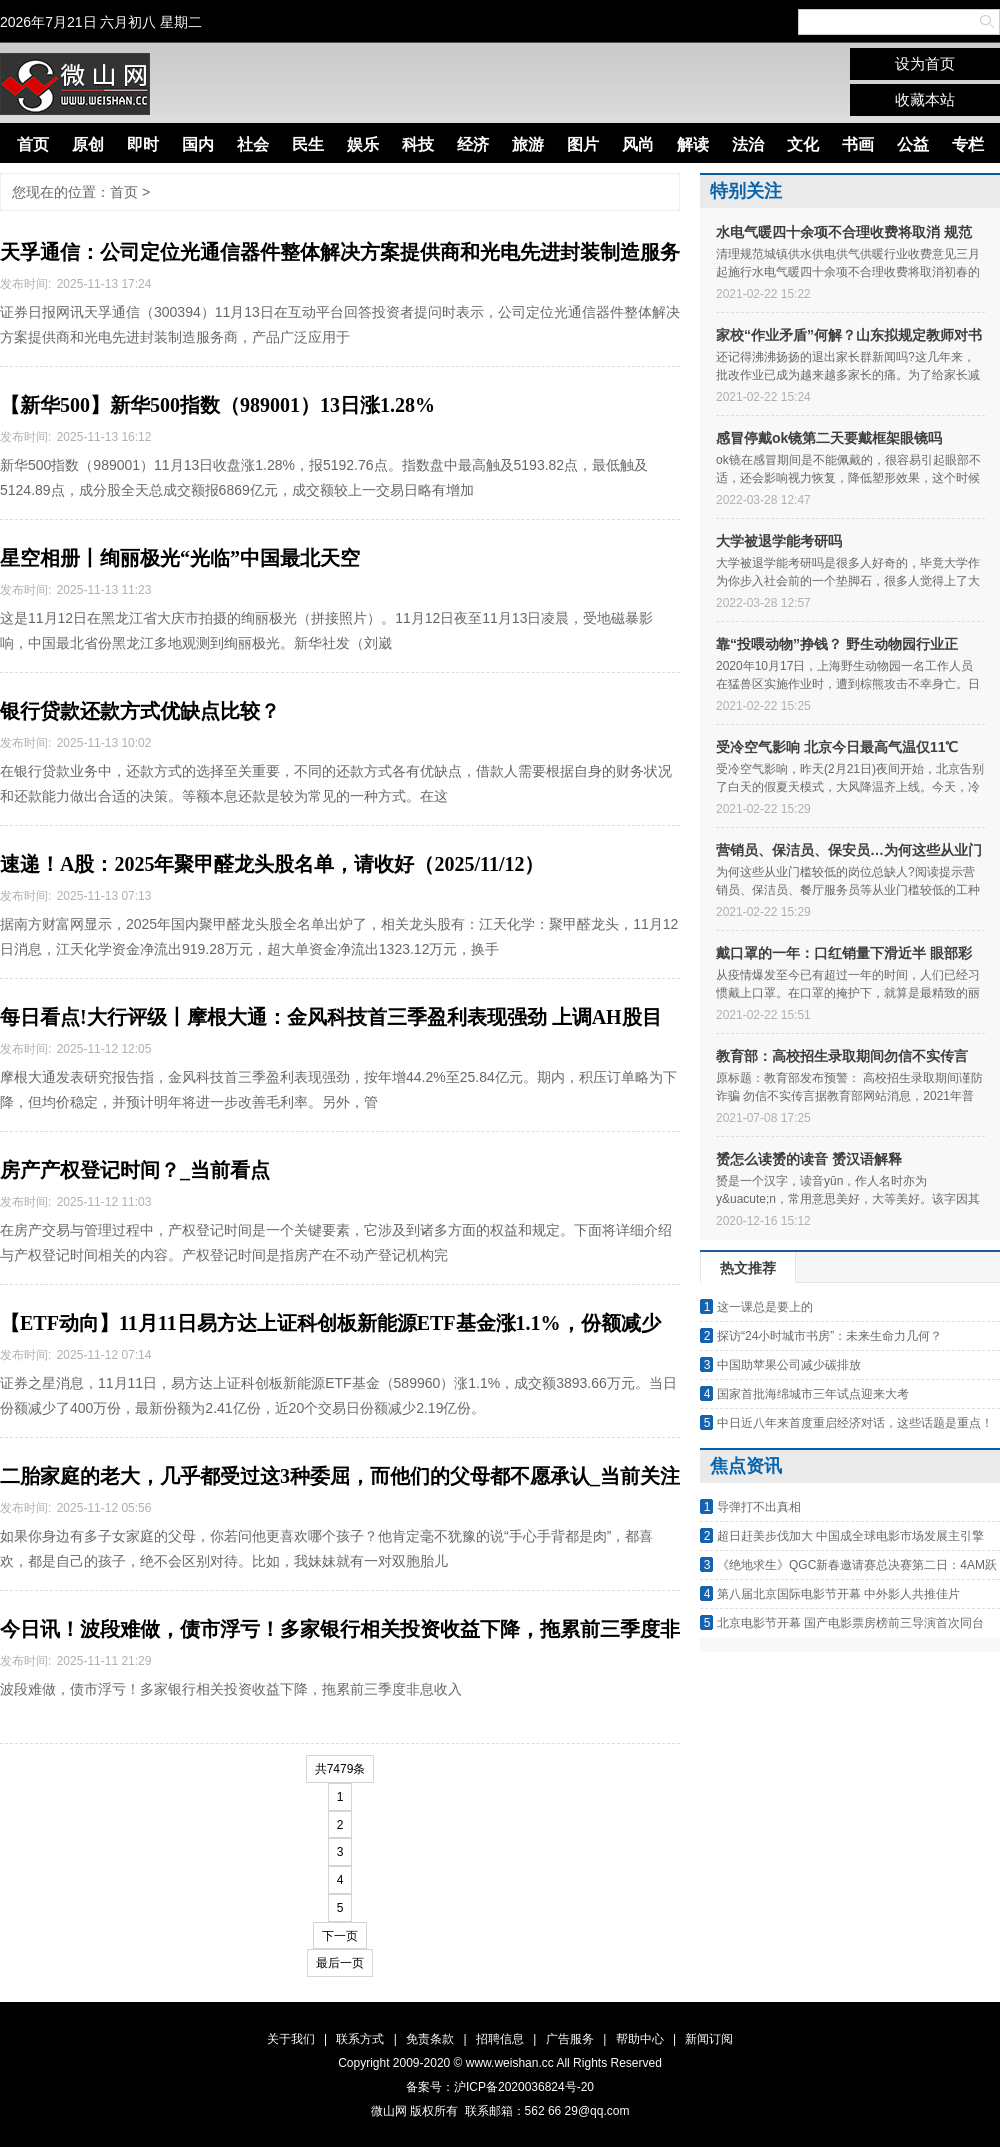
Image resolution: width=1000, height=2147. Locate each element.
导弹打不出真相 (759, 1507)
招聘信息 (500, 2039)
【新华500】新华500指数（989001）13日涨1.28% (217, 405)
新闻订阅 (709, 2039)
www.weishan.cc (511, 2063)
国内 (198, 144)
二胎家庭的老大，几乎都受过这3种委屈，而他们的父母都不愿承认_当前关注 (340, 1476)
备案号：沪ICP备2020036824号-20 (500, 2087)
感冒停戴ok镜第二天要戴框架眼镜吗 (829, 438)
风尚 (638, 144)
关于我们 (291, 2039)
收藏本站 (925, 99)
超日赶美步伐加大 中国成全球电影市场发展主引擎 (850, 1536)
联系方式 (360, 2039)
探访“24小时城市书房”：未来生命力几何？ (829, 1336)
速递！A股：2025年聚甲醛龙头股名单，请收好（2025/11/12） (272, 864)
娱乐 (363, 144)
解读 (693, 144)
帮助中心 (640, 2039)
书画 (858, 144)
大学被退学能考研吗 (779, 541)
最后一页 (340, 1963)
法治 (748, 144)
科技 (418, 144)
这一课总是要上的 (765, 1307)
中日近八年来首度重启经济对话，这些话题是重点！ (855, 1423)
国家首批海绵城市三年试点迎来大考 (813, 1394)
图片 (583, 144)
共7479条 (340, 1769)
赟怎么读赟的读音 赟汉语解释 (809, 1159)
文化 (803, 144)
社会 (253, 144)
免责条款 (430, 2039)
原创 (88, 144)
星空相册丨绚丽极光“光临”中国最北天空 (180, 558)
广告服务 (570, 2039)
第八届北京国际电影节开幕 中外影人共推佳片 (838, 1594)
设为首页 (925, 63)
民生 (308, 144)
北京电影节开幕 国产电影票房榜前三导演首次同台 (850, 1623)
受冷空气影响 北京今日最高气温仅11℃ (837, 747)
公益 (913, 144)
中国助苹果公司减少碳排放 (789, 1365)
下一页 (340, 1936)
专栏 (968, 144)
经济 (473, 144)
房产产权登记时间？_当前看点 (135, 1170)
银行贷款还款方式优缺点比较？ (140, 711)
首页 (33, 144)
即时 (143, 144)
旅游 (528, 144)
